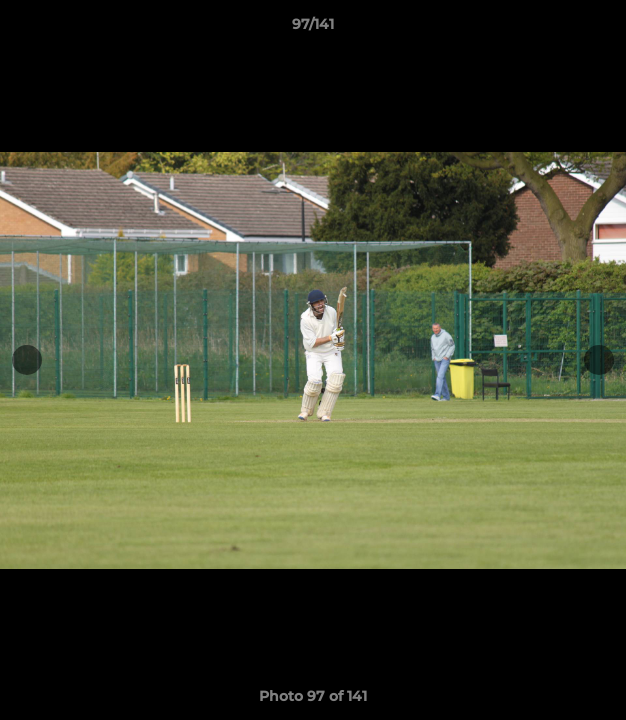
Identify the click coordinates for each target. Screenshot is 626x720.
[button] (602, 29)
